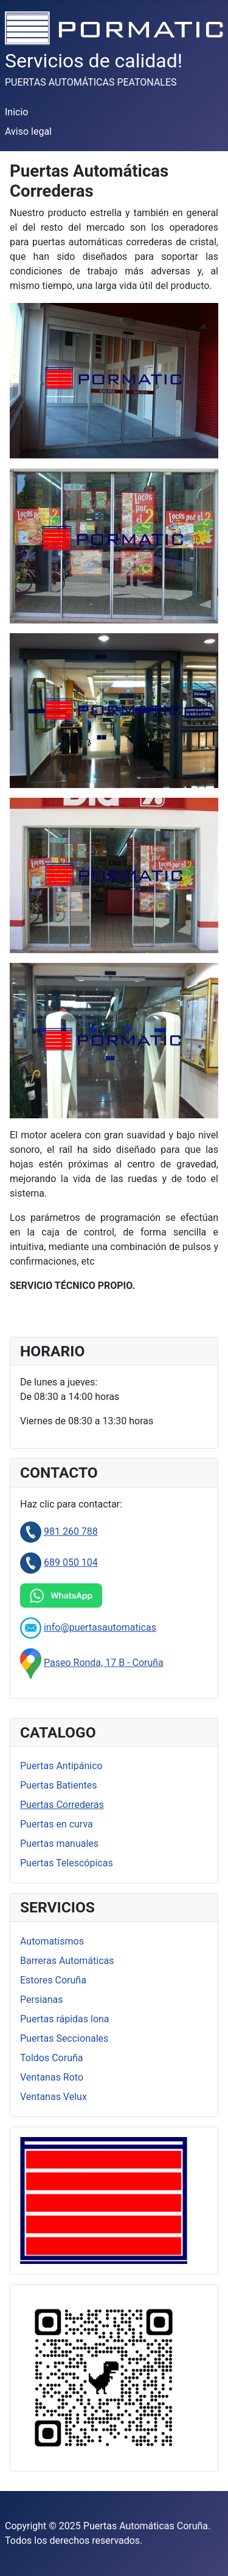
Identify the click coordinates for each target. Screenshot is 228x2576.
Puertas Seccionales (64, 2038)
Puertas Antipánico (61, 1766)
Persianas (41, 1999)
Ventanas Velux (53, 2096)
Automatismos (52, 1941)
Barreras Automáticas (67, 1960)
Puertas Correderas (62, 1804)
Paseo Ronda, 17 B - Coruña (104, 1662)
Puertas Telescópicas (66, 1863)
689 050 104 (71, 1562)
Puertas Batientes (58, 1785)
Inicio (16, 112)
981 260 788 (71, 1531)
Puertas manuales (59, 1843)
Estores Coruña (53, 1980)
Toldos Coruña (51, 2058)
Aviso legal (28, 131)
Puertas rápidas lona (64, 2019)
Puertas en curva (56, 1824)
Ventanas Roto (51, 2077)
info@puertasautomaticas (100, 1627)
